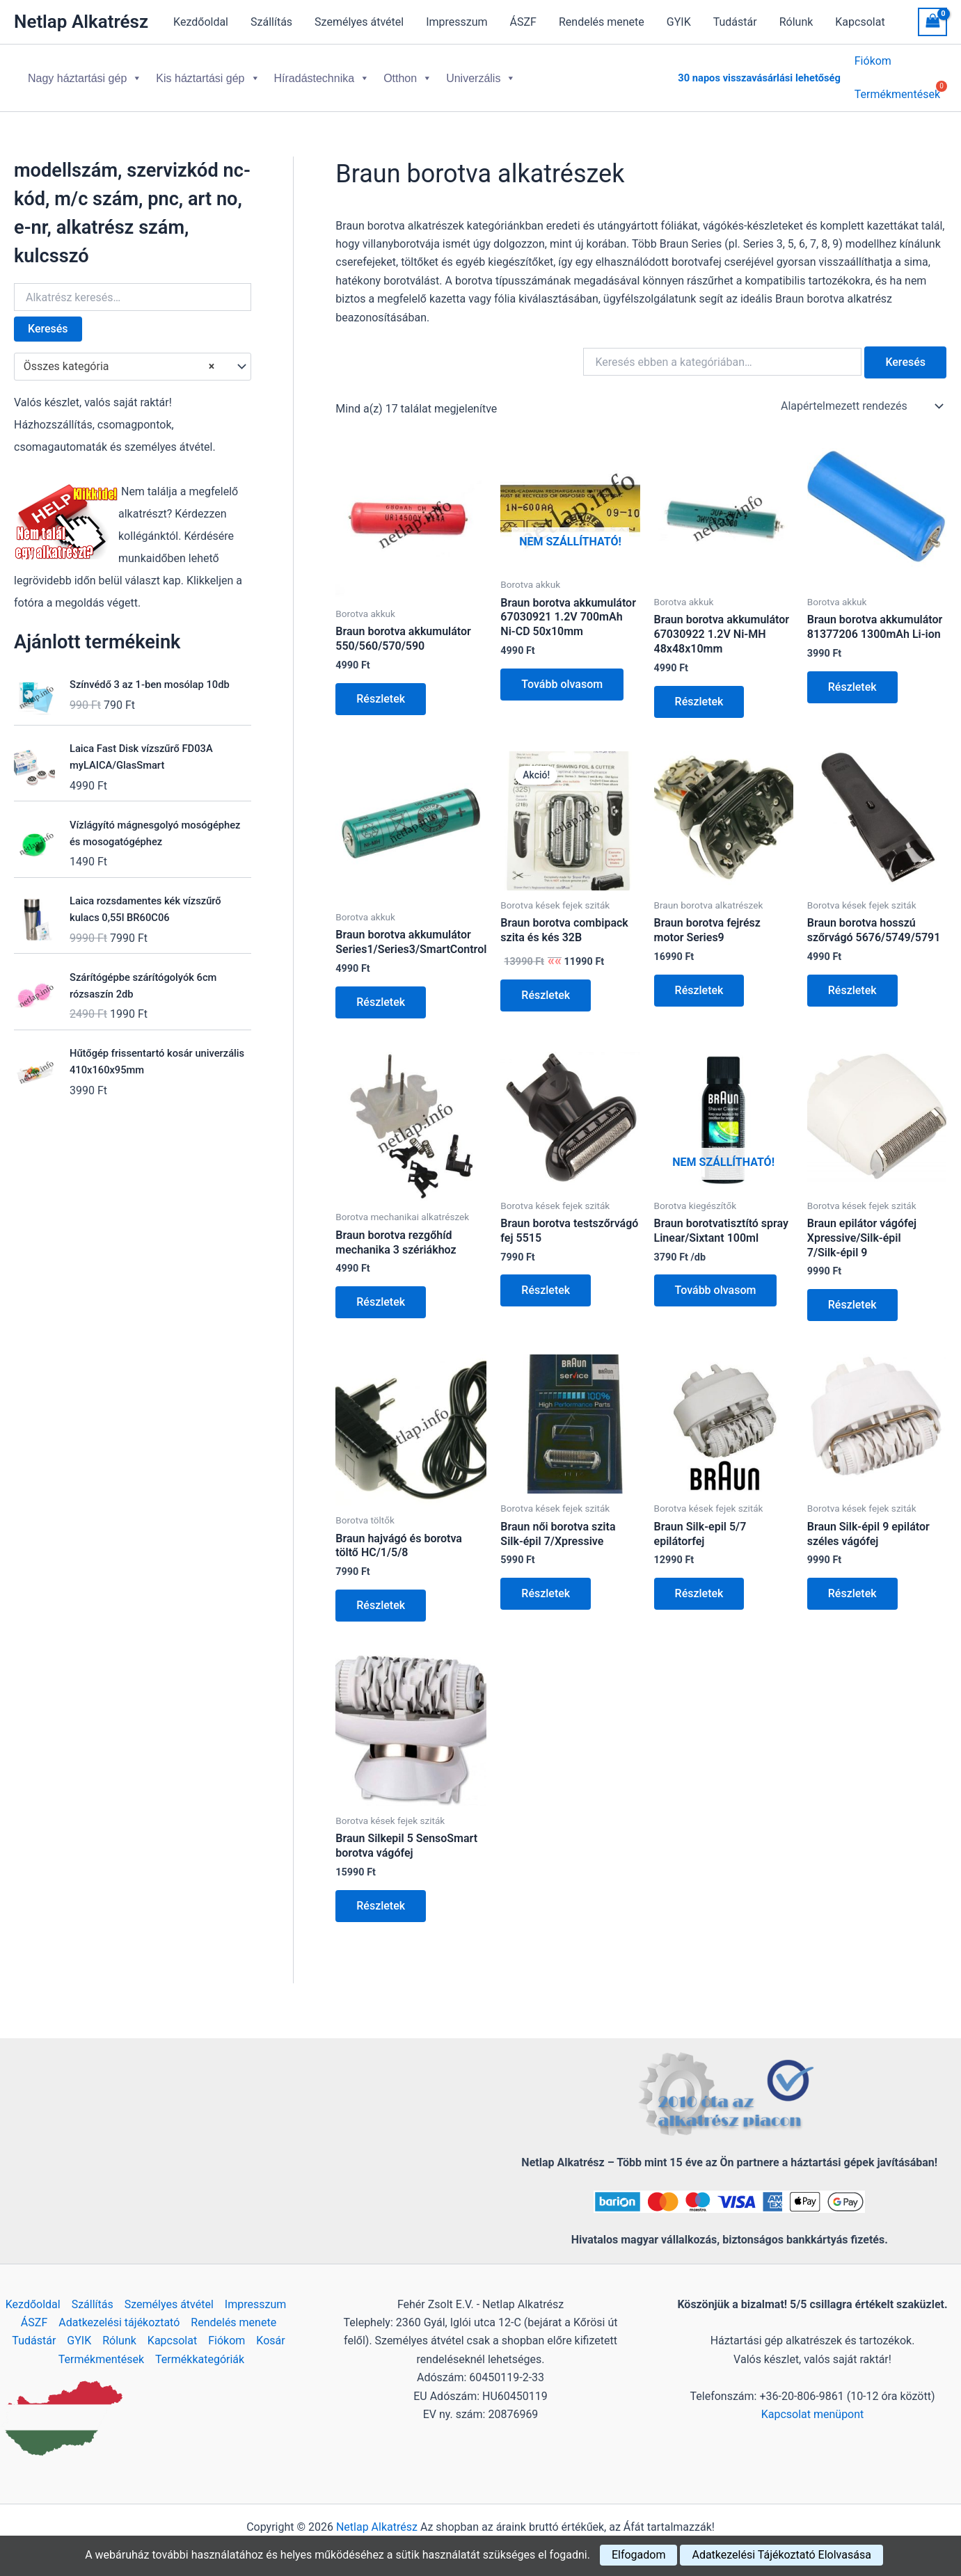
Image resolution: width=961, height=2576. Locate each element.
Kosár (270, 2340)
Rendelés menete (601, 22)
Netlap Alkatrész (81, 21)
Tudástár (735, 22)
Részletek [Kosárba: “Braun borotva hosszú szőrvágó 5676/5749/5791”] (852, 979)
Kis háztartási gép (208, 73)
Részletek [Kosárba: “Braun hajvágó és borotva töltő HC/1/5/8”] (380, 1594)
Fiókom (873, 63)
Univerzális (481, 73)
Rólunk (796, 22)
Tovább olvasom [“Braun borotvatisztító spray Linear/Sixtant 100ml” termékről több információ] (715, 1279)
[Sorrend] (860, 395)
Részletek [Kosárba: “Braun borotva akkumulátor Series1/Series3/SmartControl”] (380, 991)
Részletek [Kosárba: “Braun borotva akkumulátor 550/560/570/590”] (380, 687)
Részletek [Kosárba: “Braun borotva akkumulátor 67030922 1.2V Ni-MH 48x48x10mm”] (699, 690)
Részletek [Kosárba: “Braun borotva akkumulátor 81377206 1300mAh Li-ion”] (852, 675)
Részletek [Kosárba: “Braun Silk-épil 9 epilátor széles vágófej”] (852, 1582)
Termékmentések (101, 2359)
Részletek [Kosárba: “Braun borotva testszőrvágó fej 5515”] (545, 1279)
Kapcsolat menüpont (812, 2414)
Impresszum (456, 22)
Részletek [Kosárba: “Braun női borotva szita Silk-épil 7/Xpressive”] (545, 1582)
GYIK (679, 22)
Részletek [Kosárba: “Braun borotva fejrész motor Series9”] (699, 979)
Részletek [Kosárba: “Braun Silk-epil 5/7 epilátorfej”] (699, 1582)
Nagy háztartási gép (85, 73)
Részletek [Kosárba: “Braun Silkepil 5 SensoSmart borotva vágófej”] (380, 1894)
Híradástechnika (322, 73)
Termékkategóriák (199, 2359)
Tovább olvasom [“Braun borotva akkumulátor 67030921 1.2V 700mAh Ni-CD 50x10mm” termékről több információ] (562, 673)
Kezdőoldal (200, 22)
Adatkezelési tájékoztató (119, 2322)
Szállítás (271, 22)
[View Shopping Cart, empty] (932, 22)
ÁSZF (523, 22)
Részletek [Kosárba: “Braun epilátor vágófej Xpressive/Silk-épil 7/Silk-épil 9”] (852, 1293)
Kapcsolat (859, 22)
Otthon (407, 73)
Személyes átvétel (359, 22)
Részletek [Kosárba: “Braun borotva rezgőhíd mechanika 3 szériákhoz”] (380, 1290)
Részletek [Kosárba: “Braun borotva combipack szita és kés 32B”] (545, 984)
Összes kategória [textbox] (119, 355)
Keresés (48, 317)
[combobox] (132, 355)
